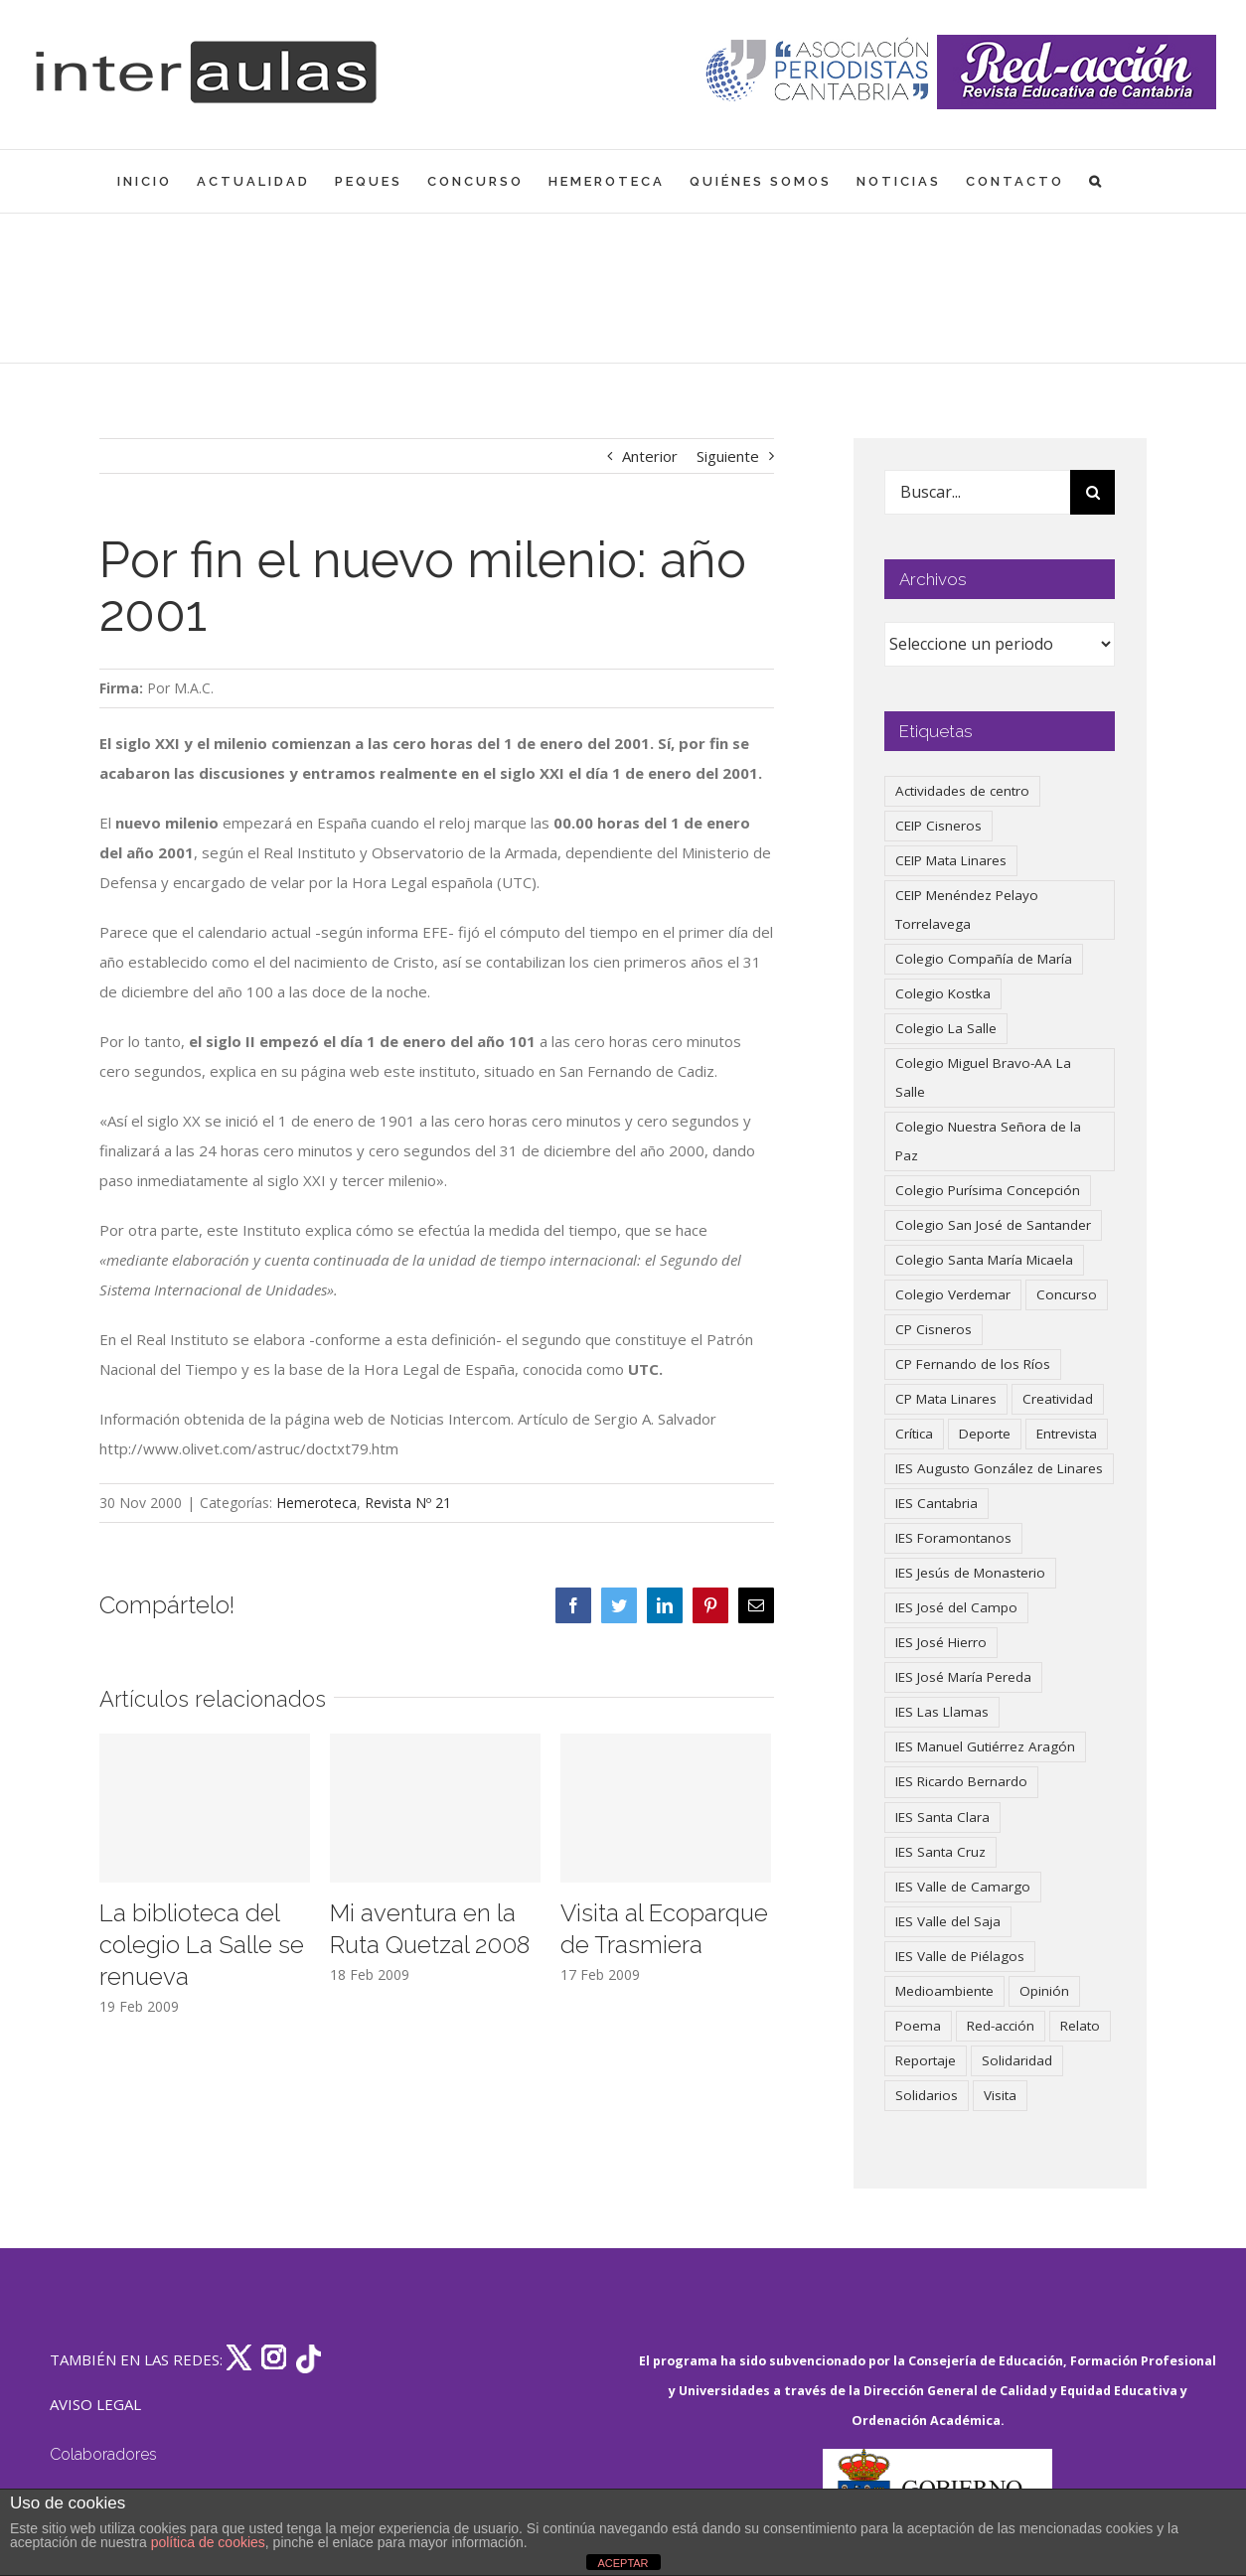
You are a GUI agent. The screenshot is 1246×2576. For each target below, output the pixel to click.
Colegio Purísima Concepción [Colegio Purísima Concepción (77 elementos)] (987, 1190)
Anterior (650, 456)
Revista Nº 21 (408, 1502)
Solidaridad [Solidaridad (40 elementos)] (1017, 2060)
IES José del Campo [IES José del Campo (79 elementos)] (956, 1607)
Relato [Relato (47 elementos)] (1080, 2026)
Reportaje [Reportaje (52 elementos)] (925, 2060)
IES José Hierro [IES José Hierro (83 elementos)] (941, 1642)
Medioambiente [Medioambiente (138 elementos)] (944, 1991)
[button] (1096, 181)
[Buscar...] (977, 492)
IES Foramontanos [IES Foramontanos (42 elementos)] (953, 1538)
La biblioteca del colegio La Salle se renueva (201, 1944)
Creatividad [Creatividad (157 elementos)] (1057, 1399)
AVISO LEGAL (95, 2404)
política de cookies (208, 2542)
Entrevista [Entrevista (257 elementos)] (1066, 1433)
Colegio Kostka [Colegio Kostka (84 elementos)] (943, 993)
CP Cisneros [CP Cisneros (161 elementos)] (933, 1329)
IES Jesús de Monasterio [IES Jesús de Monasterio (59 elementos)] (970, 1573)
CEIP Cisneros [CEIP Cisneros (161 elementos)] (938, 825)
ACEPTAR (622, 2563)
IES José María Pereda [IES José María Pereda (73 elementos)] (963, 1677)
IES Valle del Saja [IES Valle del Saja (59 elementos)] (948, 1921)
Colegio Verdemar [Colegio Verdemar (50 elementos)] (953, 1294)
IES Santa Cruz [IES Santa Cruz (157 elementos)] (940, 1852)
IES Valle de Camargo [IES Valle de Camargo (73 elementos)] (962, 1886)
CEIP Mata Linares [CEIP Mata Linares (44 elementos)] (951, 860)
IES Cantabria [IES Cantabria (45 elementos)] (936, 1503)
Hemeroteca (316, 1502)
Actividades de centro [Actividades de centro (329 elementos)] (962, 791)
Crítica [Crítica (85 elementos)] (914, 1433)
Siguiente (728, 456)
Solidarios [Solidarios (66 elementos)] (926, 2095)
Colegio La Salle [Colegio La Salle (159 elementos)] (946, 1028)
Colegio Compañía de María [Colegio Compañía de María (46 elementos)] (983, 959)
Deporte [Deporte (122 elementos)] (985, 1433)
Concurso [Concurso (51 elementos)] (1066, 1294)
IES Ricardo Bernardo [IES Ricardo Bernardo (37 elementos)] (961, 1781)
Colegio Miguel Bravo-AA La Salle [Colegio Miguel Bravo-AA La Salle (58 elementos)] (983, 1077)
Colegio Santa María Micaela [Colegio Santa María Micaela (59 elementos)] (984, 1260)
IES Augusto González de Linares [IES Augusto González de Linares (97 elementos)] (999, 1468)
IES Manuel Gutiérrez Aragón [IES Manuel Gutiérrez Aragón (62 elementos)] (985, 1746)
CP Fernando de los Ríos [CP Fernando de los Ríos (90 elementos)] (972, 1364)
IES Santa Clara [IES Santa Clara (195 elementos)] (942, 1817)
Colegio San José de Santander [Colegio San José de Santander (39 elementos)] (993, 1225)
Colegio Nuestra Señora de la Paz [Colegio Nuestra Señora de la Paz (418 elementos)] (988, 1141)
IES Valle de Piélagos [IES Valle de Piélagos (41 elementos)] (959, 1956)
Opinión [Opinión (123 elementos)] (1044, 1991)
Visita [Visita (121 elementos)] (1000, 2095)
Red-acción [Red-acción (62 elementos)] (1000, 2026)
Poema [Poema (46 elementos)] (918, 2026)
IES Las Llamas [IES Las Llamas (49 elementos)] (942, 1712)
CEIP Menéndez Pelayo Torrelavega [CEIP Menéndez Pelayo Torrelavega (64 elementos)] (966, 909)
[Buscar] (1092, 492)
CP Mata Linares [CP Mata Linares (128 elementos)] (946, 1399)
